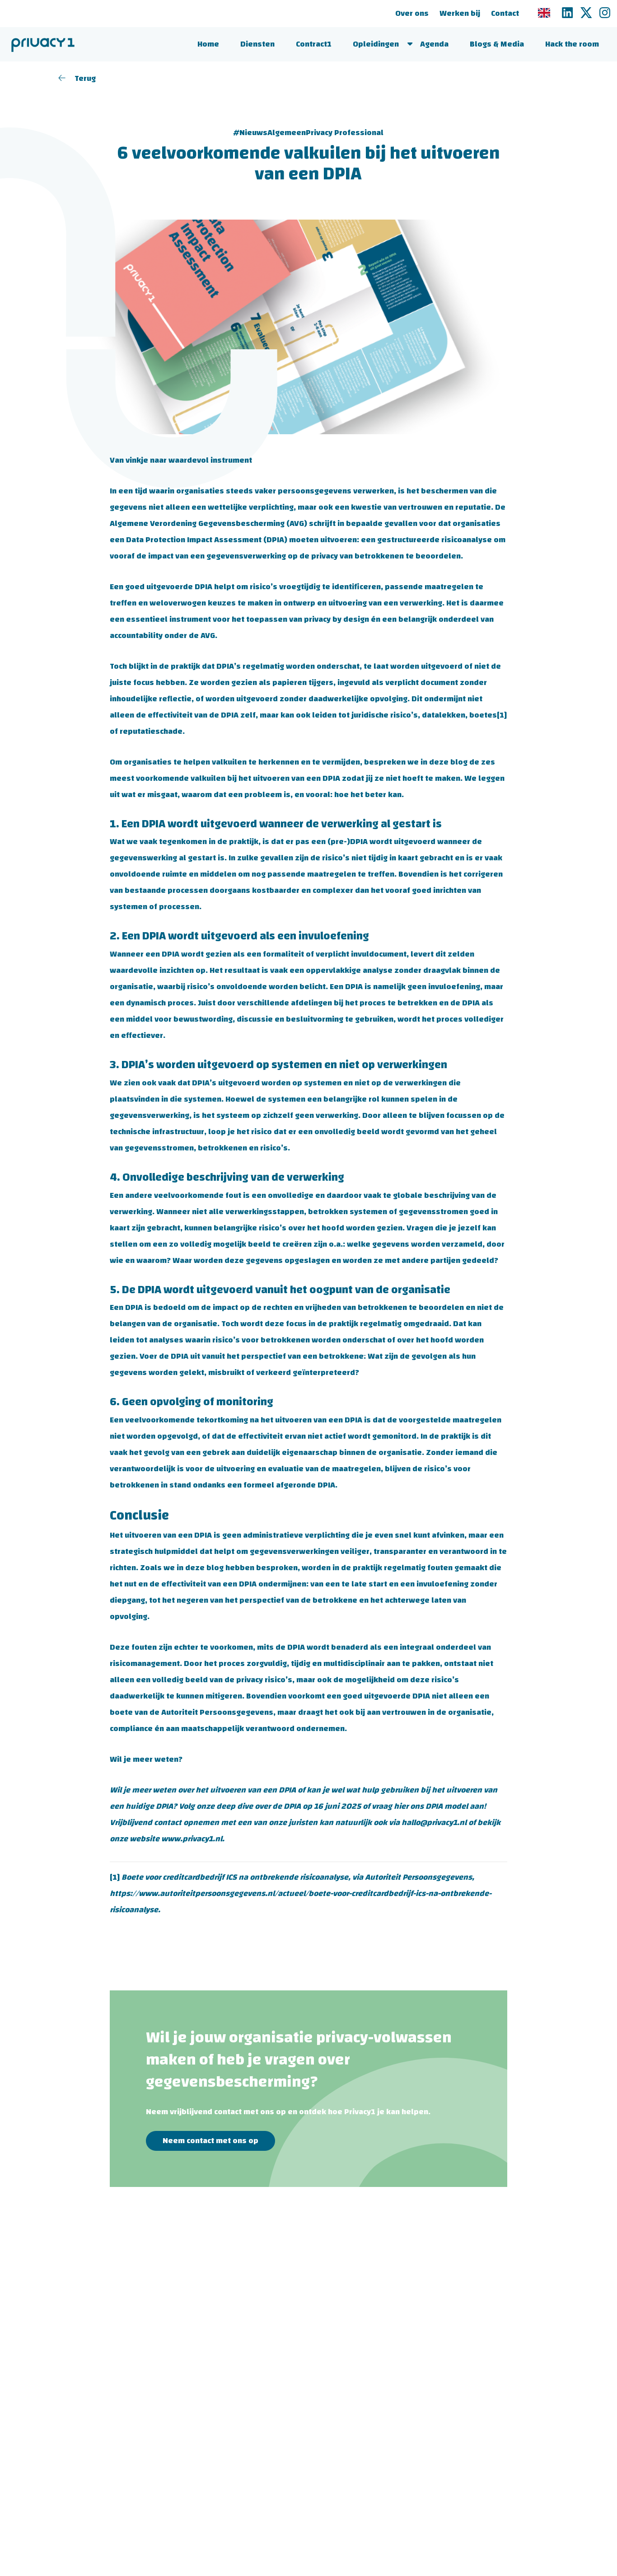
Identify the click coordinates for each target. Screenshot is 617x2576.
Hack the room (572, 44)
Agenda (434, 44)
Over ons (411, 13)
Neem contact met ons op (210, 2140)
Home (208, 44)
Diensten (257, 44)
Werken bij (459, 13)
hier (401, 1806)
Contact (504, 13)
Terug (77, 78)
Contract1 (314, 44)
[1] (502, 715)
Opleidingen (376, 44)
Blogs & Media (497, 44)
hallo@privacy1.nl (434, 1822)
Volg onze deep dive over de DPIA (240, 1806)
